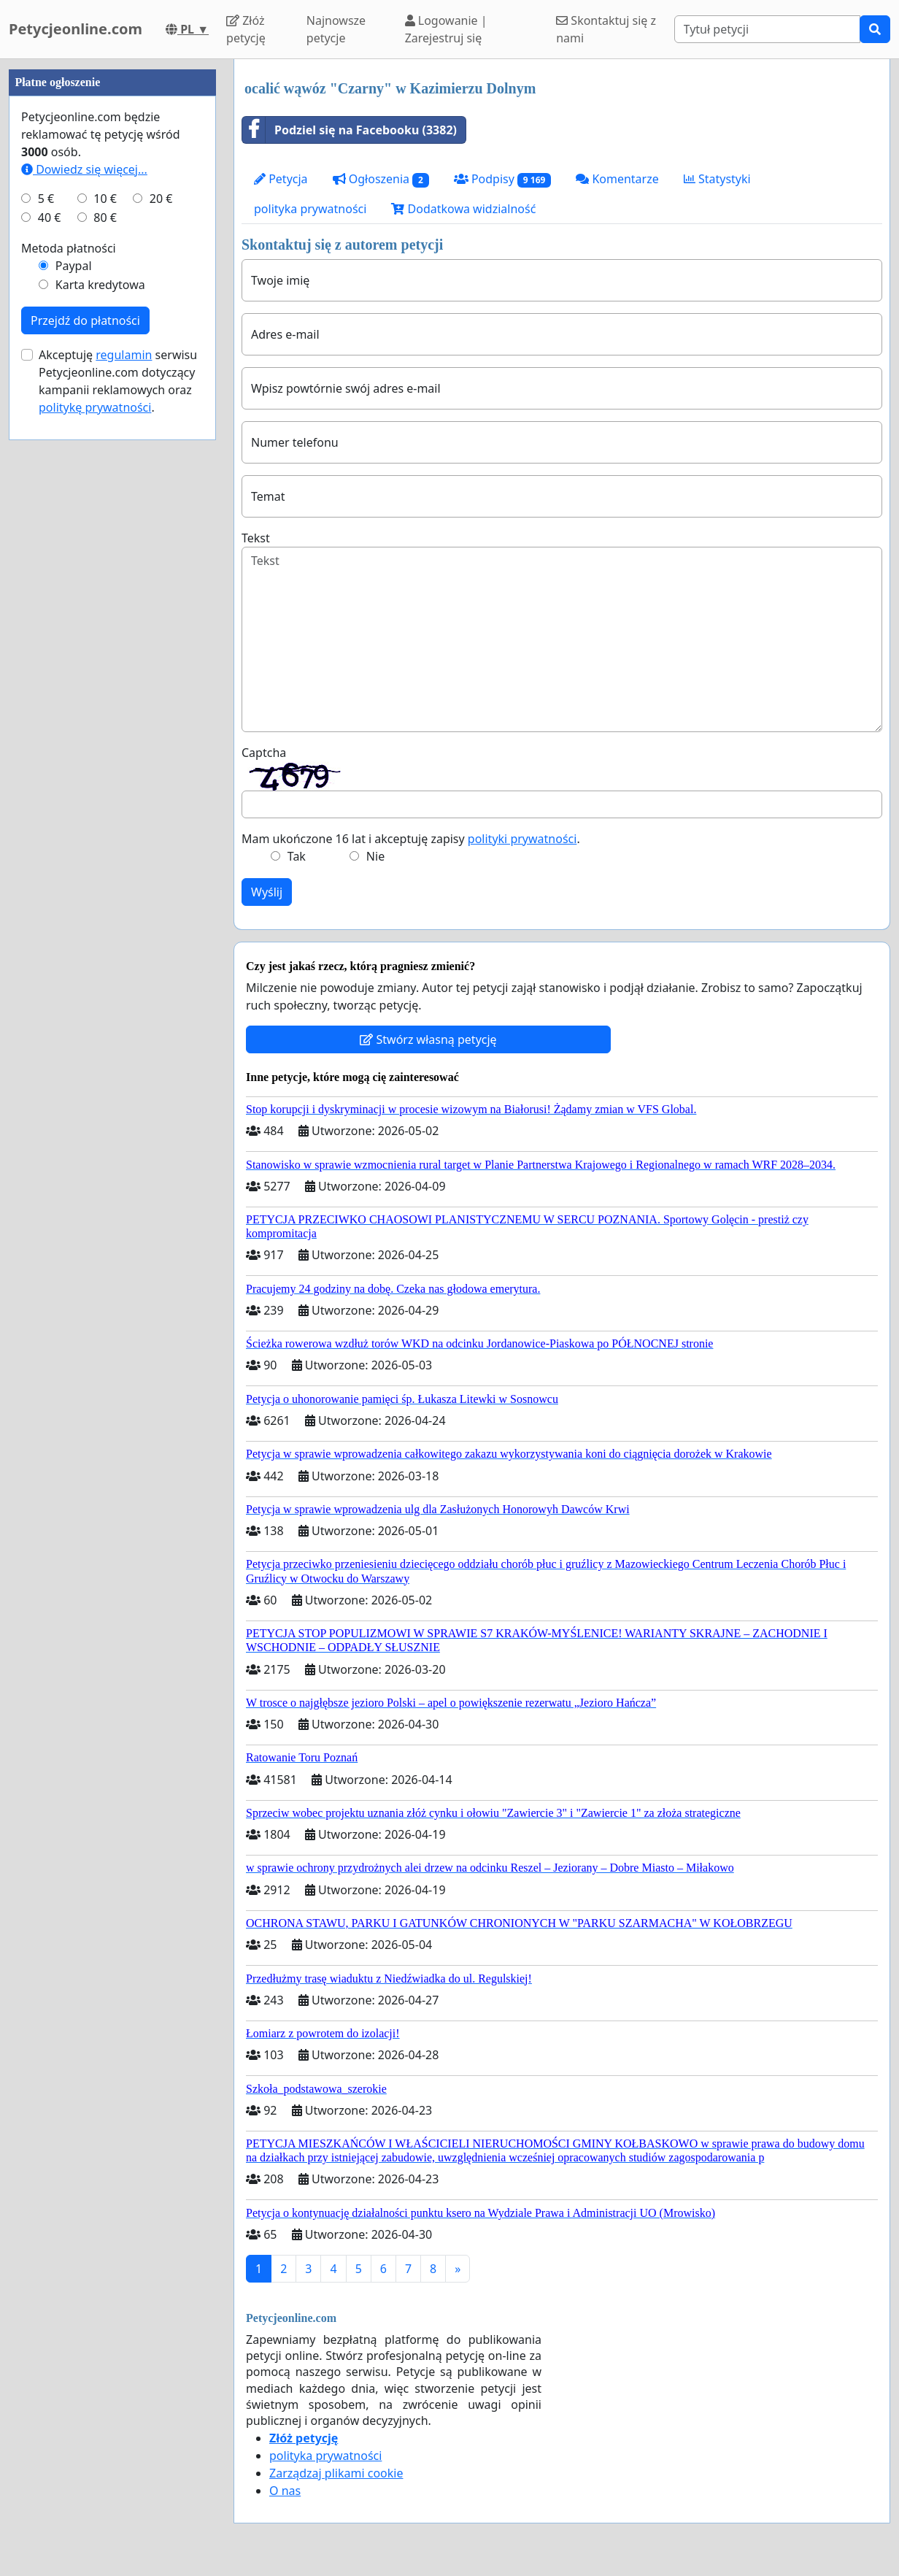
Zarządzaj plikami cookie (336, 2473)
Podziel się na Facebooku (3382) (349, 130)
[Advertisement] (112, 278)
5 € (46, 636)
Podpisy (502, 179)
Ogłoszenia (381, 179)
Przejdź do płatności (85, 758)
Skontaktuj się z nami (606, 29)
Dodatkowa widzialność (463, 209)
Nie (375, 856)
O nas (285, 2491)
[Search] (767, 29)
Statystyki (717, 179)
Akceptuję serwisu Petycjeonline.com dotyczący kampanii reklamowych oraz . (118, 819)
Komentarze (617, 179)
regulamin (124, 793)
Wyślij (266, 892)
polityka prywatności (310, 209)
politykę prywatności (95, 845)
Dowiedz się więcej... (84, 607)
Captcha (264, 753)
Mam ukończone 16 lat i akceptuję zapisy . (411, 839)
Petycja (281, 179)
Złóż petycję (246, 29)
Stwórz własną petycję (428, 1039)
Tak (297, 856)
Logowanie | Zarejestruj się (446, 29)
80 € (105, 655)
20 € (161, 636)
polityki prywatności (522, 839)
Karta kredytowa (100, 723)
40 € (49, 655)
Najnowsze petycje (336, 29)
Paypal (73, 704)
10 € (105, 636)
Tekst (256, 538)
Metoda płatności (68, 686)
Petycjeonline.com (75, 29)
